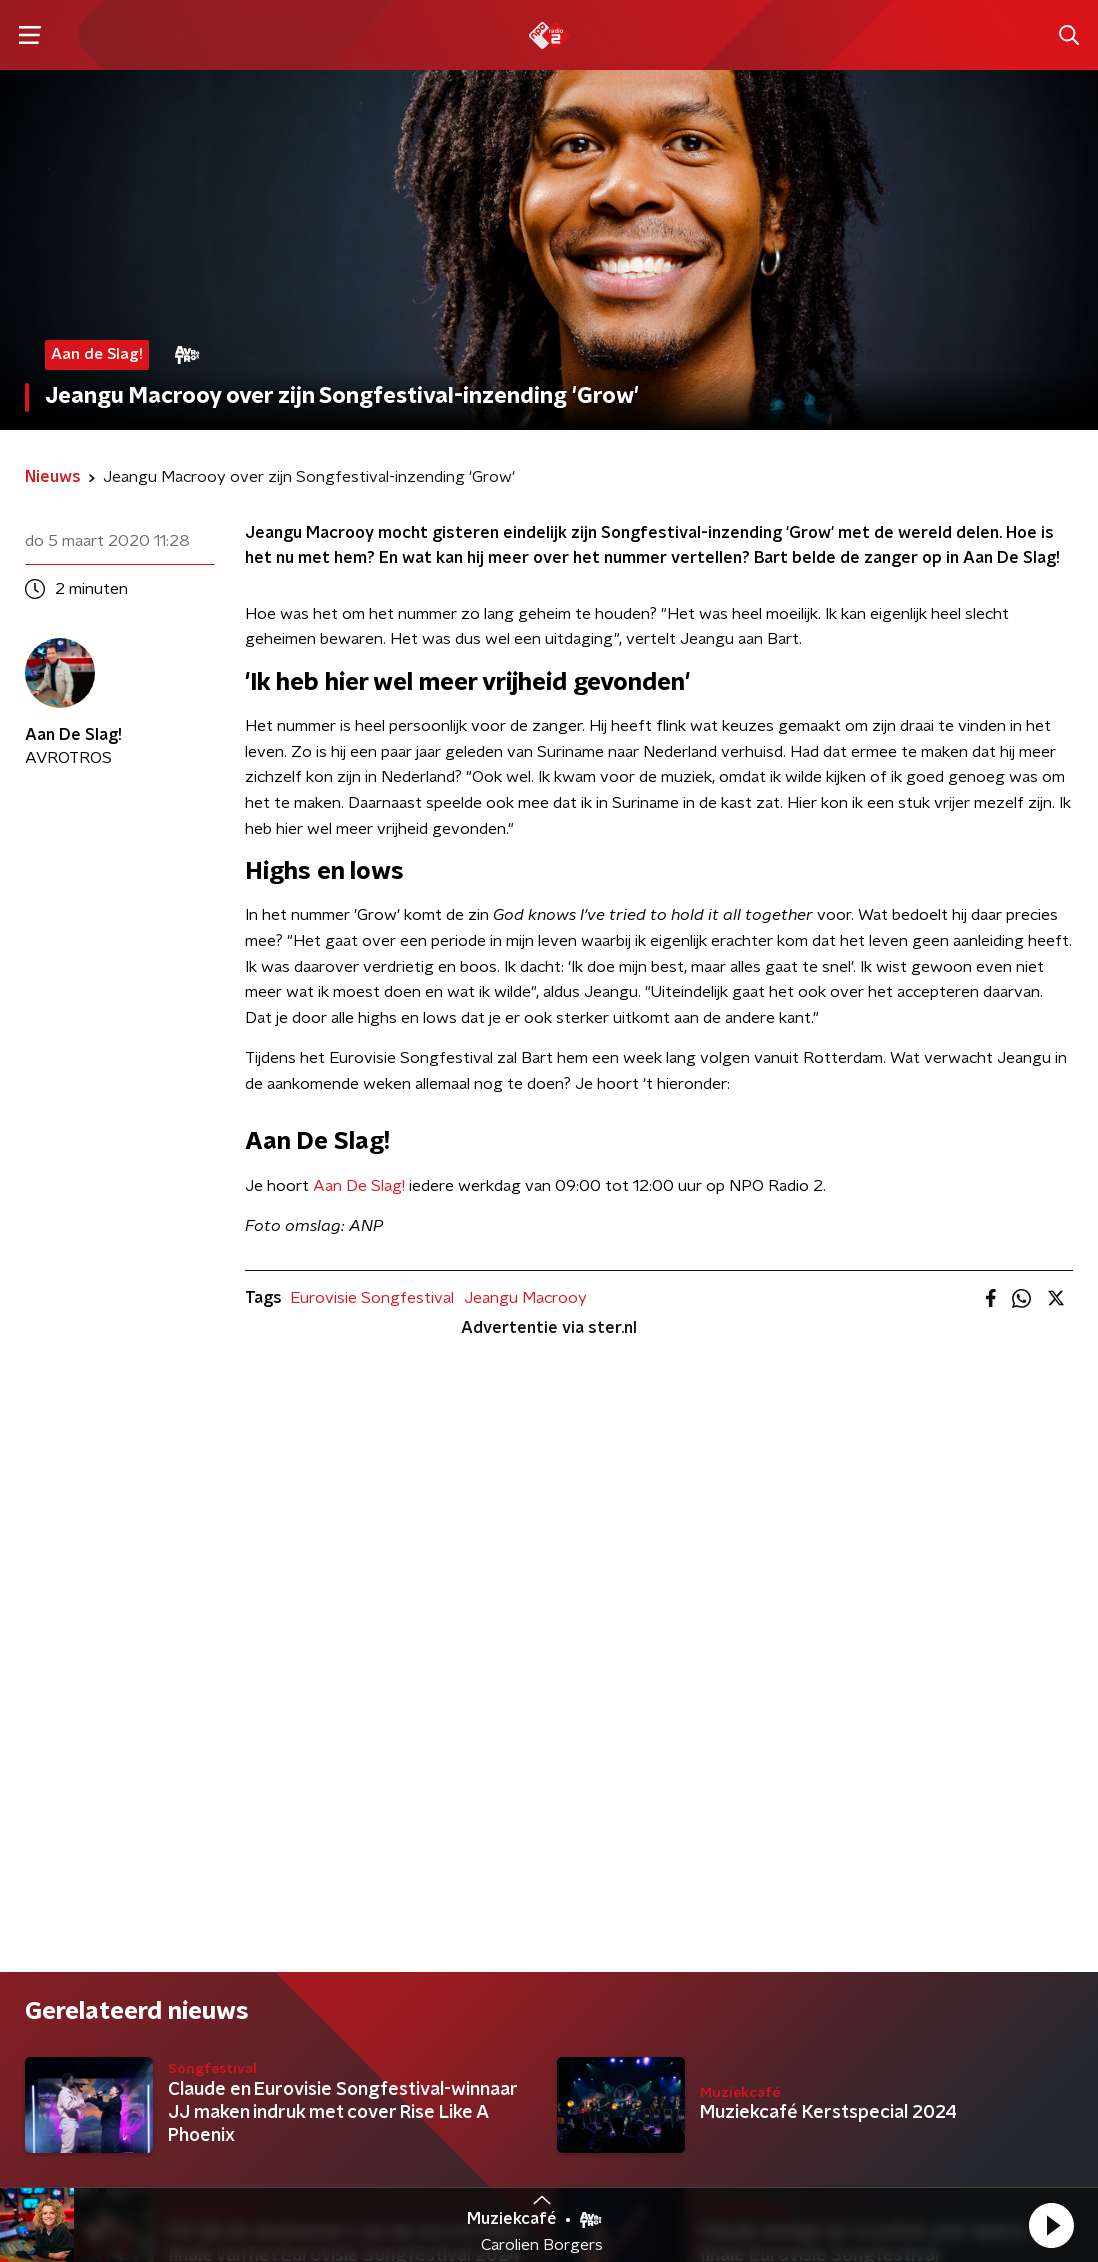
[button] (1051, 2225)
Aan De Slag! (359, 1186)
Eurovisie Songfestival (372, 1298)
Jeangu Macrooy (525, 1298)
